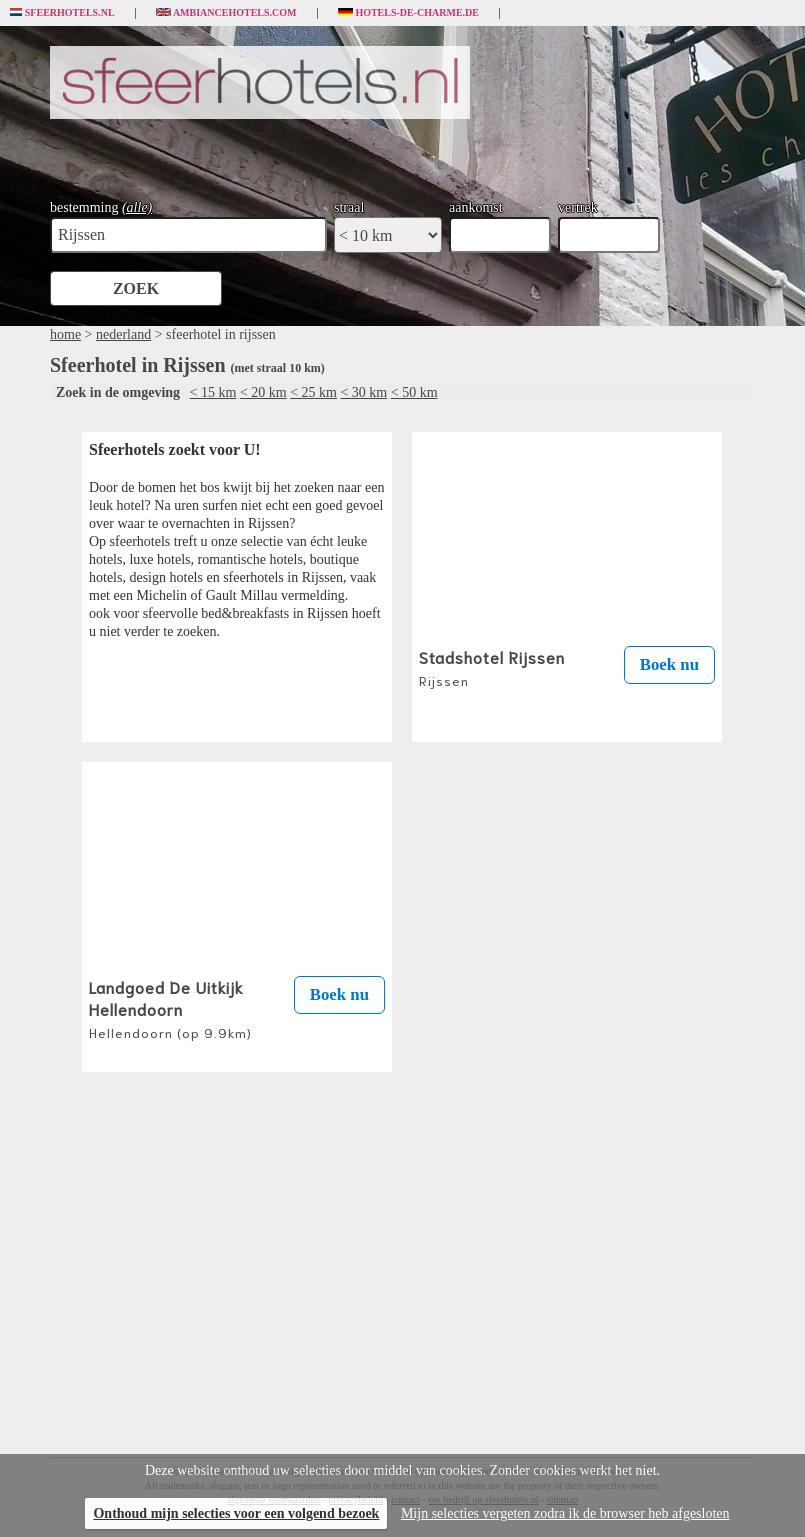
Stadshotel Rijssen (492, 667)
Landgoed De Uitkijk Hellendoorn (170, 1008)
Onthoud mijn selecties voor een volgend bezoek (236, 1513)
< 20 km (263, 392)
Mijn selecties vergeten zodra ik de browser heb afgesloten (565, 1513)
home (65, 334)
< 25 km (313, 392)
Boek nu (669, 664)
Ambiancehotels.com (226, 13)
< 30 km (363, 392)
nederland (123, 334)
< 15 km (213, 392)
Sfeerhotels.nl (62, 13)
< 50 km (414, 392)
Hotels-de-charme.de (409, 13)
